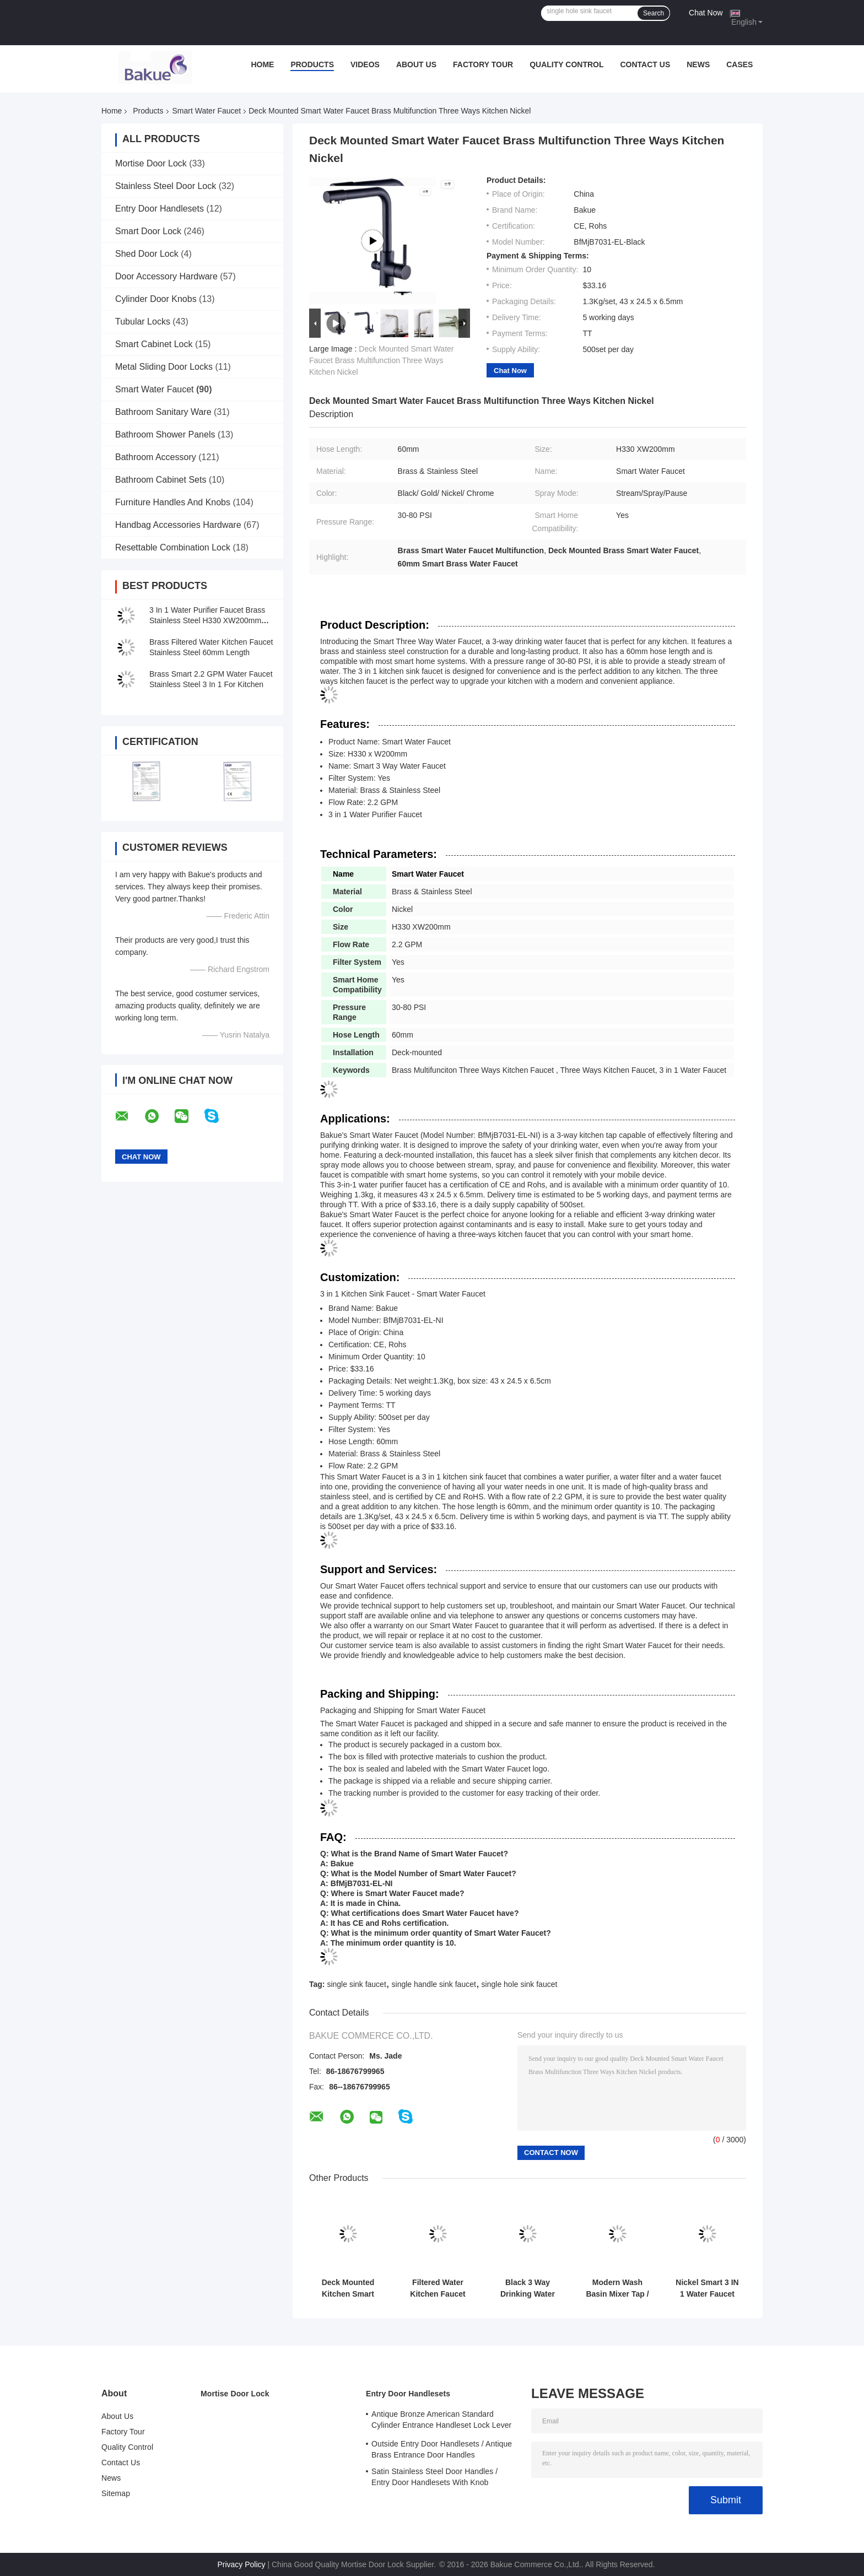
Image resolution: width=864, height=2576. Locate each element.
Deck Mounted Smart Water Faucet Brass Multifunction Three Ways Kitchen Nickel (381, 360)
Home (262, 64)
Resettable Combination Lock (172, 547)
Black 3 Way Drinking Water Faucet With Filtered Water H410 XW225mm (527, 2288)
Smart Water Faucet (206, 110)
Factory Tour (483, 64)
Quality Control (566, 64)
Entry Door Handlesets (159, 208)
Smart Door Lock (148, 231)
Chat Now (705, 12)
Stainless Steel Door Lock (165, 186)
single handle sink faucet (434, 1984)
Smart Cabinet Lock (154, 344)
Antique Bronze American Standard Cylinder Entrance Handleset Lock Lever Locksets (441, 2421)
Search (653, 13)
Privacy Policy (241, 2564)
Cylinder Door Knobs (156, 299)
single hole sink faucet (520, 1984)
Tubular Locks (142, 321)
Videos (365, 64)
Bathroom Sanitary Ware (163, 412)
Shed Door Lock (147, 253)
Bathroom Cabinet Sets (160, 479)
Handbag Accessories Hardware (178, 525)
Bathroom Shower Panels (165, 434)
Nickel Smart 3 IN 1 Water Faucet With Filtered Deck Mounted (707, 2288)
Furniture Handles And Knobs (172, 502)
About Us (416, 64)
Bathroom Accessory (155, 457)
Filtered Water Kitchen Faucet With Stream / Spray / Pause (437, 2288)
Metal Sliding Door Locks (164, 366)
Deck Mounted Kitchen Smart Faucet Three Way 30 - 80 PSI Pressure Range (348, 2288)
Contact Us (645, 64)
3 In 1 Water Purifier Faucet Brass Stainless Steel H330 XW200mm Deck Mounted (207, 620)
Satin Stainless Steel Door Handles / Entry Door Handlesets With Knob (434, 2477)
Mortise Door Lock (151, 163)
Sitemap (115, 2493)
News (698, 64)
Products (312, 64)
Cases (739, 64)
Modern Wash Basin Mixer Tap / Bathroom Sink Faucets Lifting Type (617, 2288)
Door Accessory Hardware (166, 276)
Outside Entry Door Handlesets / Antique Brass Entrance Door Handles (441, 2449)
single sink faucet (356, 1984)
